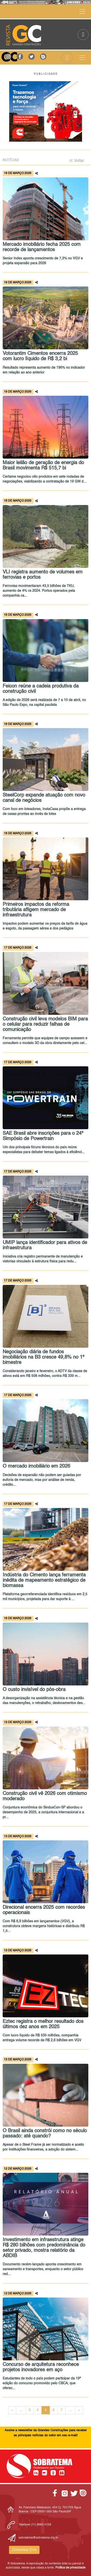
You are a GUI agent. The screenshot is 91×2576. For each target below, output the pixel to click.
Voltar (76, 161)
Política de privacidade (70, 2567)
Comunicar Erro (24, 2550)
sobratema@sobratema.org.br (38, 2537)
